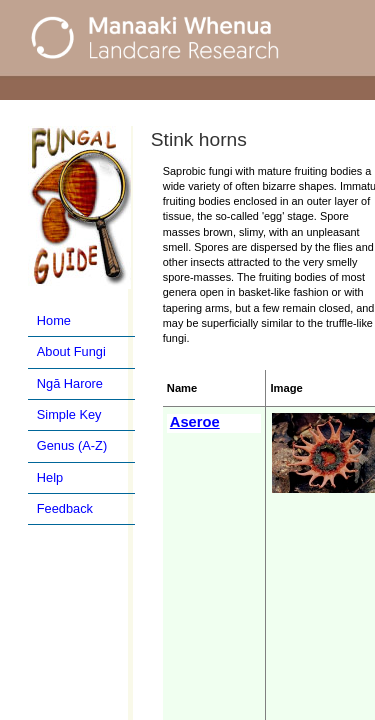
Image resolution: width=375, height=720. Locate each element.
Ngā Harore (70, 383)
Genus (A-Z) (72, 445)
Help (50, 477)
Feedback (65, 508)
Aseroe (195, 422)
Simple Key (69, 414)
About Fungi (71, 351)
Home (54, 320)
